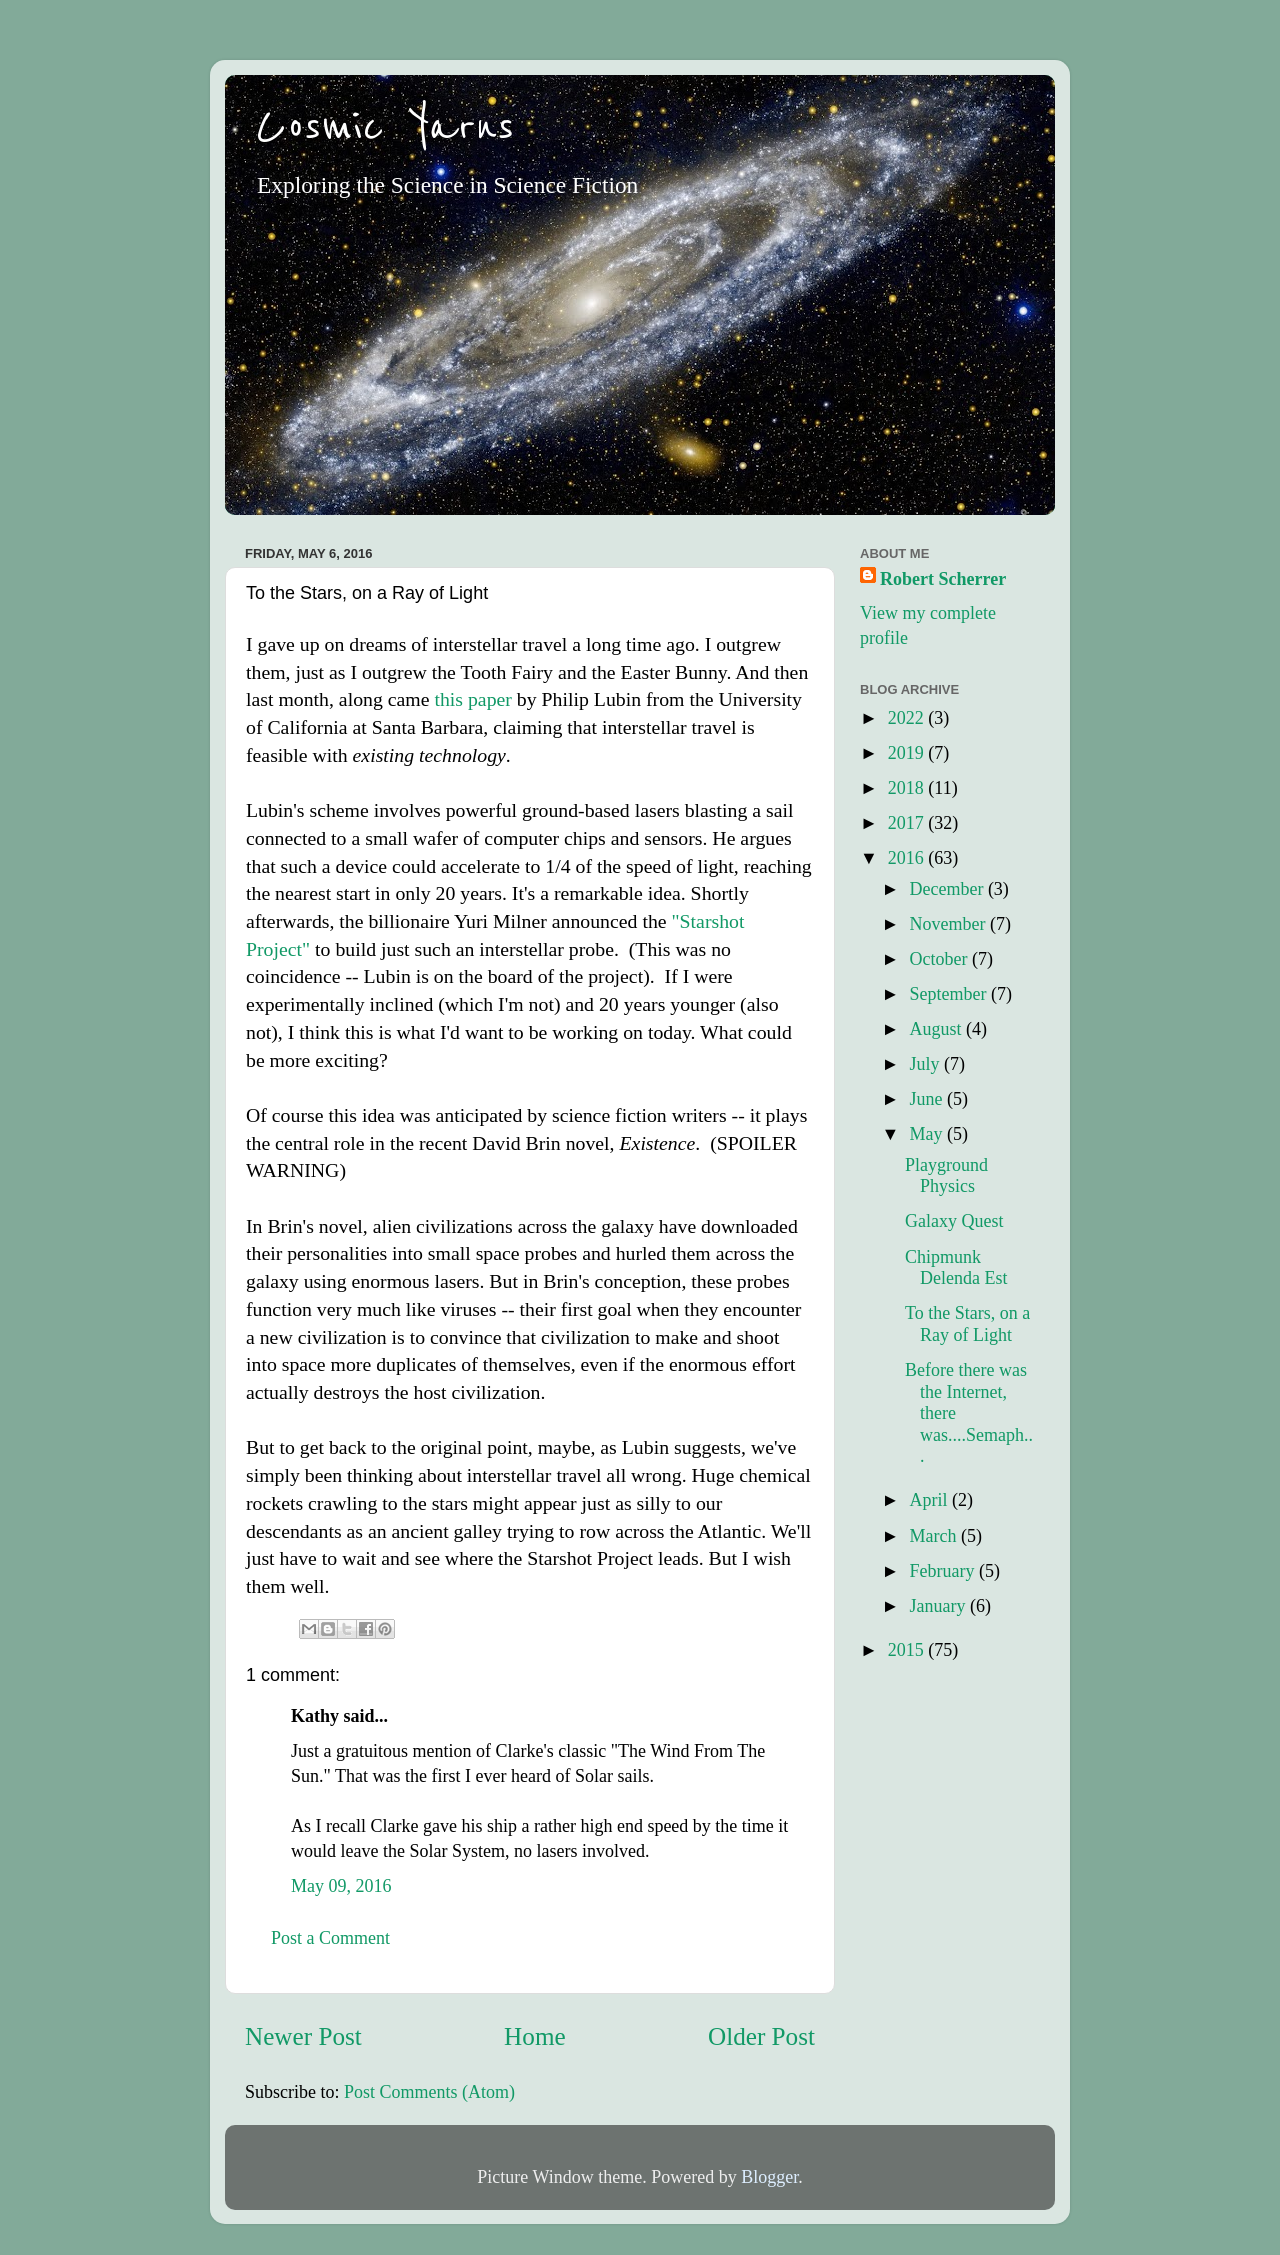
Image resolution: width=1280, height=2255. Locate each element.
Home (535, 2036)
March (934, 1536)
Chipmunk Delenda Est (956, 1268)
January (939, 1606)
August (937, 1029)
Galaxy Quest (954, 1221)
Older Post (761, 2036)
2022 (908, 718)
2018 (908, 788)
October (940, 959)
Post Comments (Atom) (429, 2092)
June (928, 1099)
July (926, 1064)
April (930, 1500)
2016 (908, 858)
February (943, 1571)
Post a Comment (330, 1938)
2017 (908, 823)
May (928, 1134)
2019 (908, 753)
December (948, 889)
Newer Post (303, 2036)
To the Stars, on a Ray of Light (967, 1324)
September (949, 994)
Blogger (769, 2177)
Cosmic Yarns (385, 127)
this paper (472, 699)
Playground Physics (946, 1176)
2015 (908, 1650)
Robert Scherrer (943, 579)
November (949, 924)
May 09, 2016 (341, 1886)
